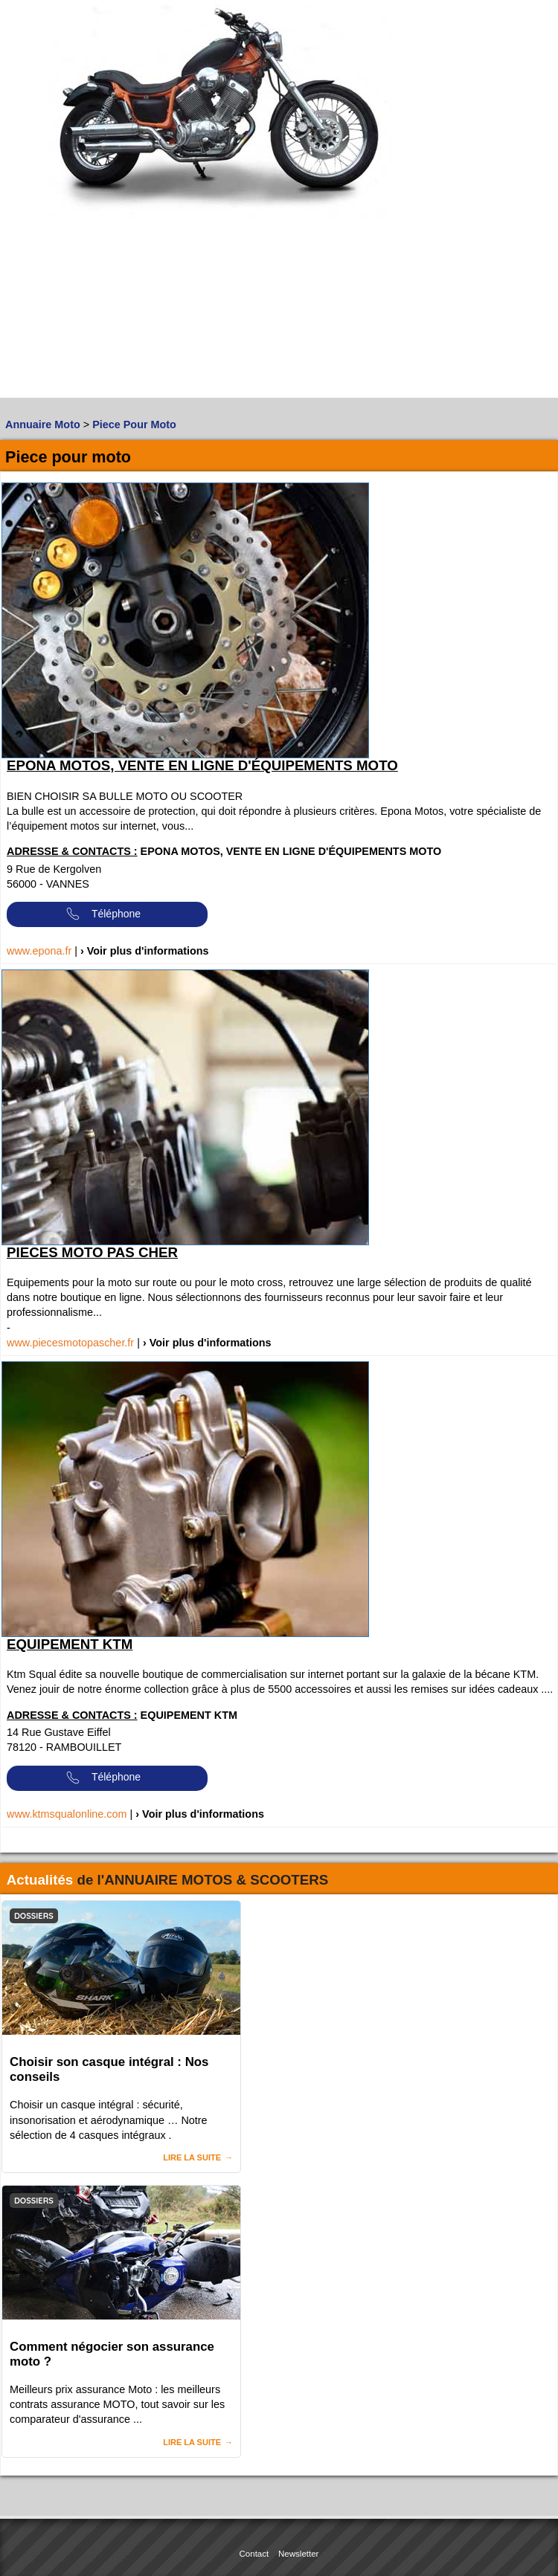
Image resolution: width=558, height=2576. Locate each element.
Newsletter (298, 2553)
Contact (254, 2553)
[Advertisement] (141, 294)
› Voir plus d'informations (144, 951)
